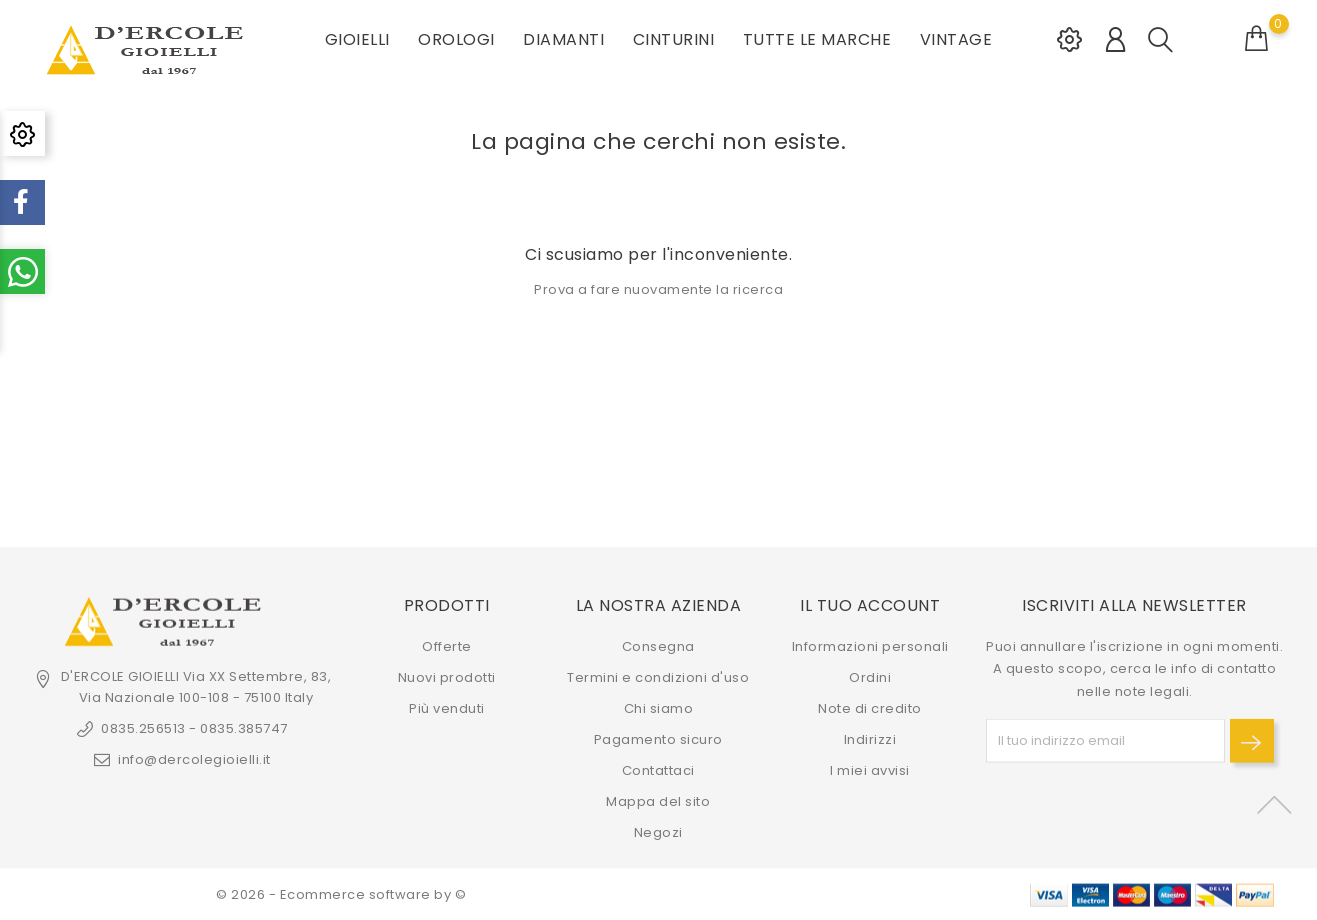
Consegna (658, 646)
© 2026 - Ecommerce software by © (341, 894)
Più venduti (447, 708)
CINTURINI (674, 39)
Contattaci (658, 770)
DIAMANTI (563, 39)
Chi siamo (659, 708)
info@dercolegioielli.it (194, 759)
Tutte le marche (817, 39)
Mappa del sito (658, 801)
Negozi (658, 832)
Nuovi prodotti (447, 677)
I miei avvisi (870, 770)
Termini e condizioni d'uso (658, 677)
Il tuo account (870, 604)
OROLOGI (456, 39)
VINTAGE (956, 39)
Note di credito (870, 708)
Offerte (447, 646)
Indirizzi (870, 739)
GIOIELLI (357, 39)
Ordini (870, 677)
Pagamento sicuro (658, 739)
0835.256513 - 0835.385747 (194, 728)
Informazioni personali (870, 646)
